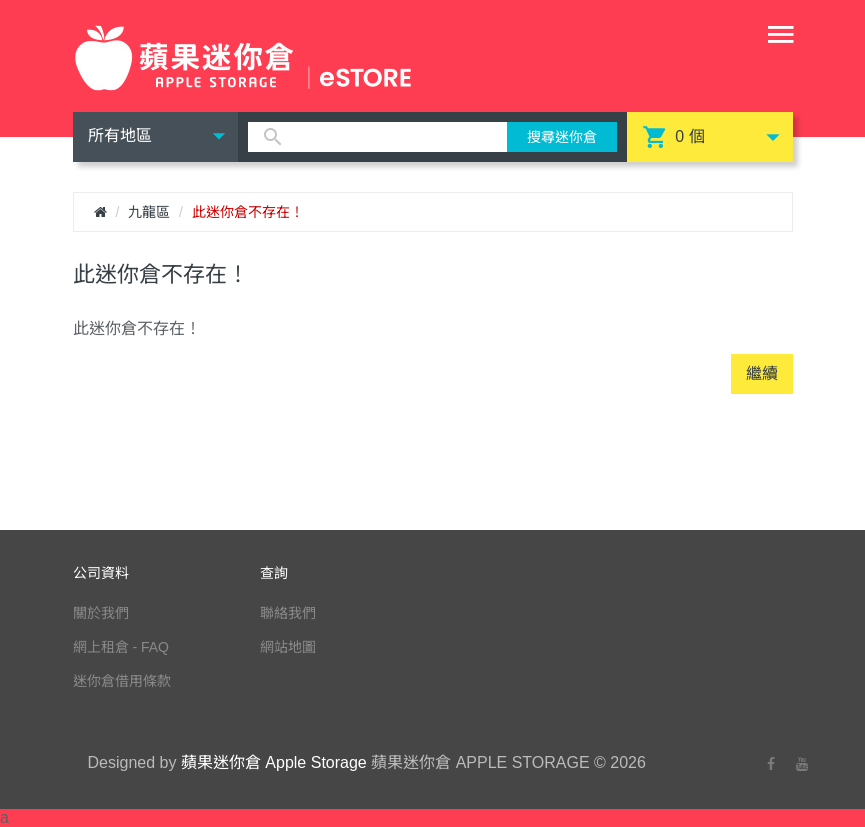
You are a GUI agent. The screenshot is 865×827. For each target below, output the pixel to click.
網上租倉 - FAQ (121, 647)
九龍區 (149, 212)
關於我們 (101, 613)
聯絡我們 (288, 613)
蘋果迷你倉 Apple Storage (274, 762)
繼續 (762, 373)
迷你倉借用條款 (122, 681)
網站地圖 (288, 647)
